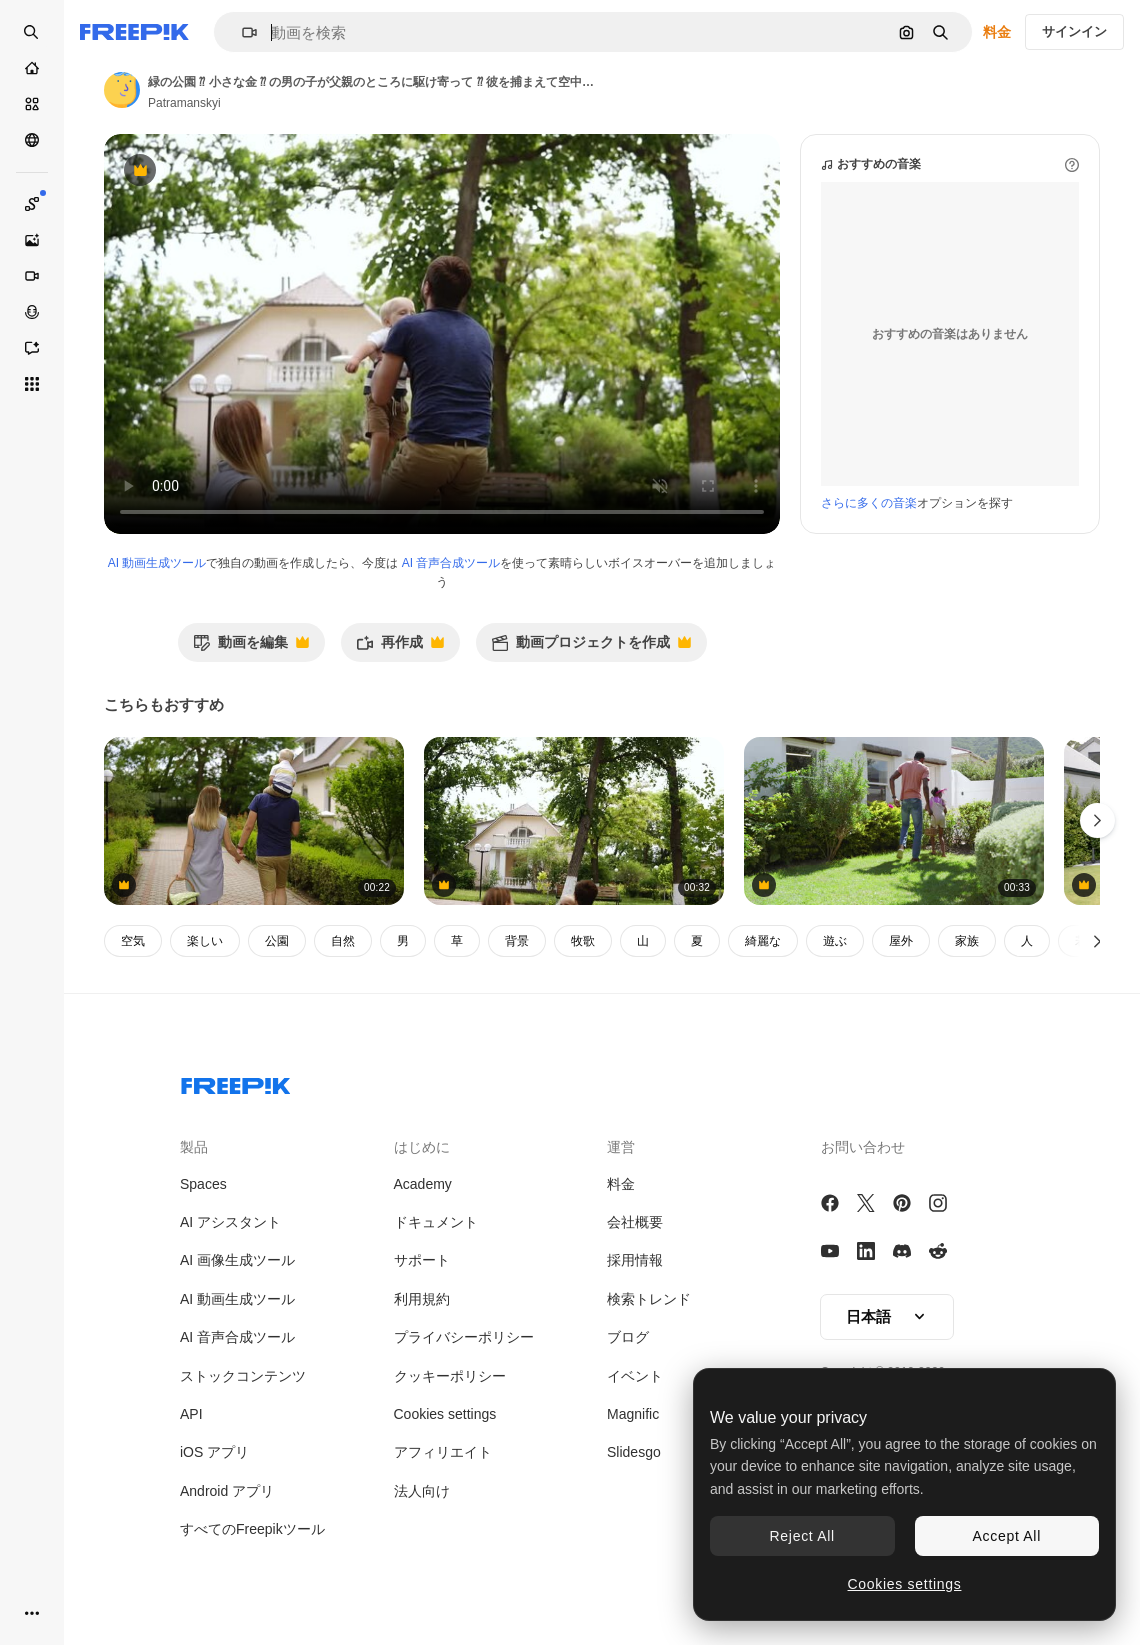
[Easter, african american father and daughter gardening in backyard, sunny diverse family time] (894, 821)
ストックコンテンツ (243, 1376)
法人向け (422, 1491)
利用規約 (422, 1299)
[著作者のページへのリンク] (122, 90)
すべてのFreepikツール (252, 1529)
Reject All (802, 1536)
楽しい (205, 941)
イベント (635, 1376)
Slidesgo (634, 1452)
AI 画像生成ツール (237, 1260)
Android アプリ (227, 1491)
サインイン (1074, 31)
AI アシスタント (230, 1222)
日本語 (887, 1317)
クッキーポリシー (450, 1376)
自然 (343, 941)
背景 (517, 941)
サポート (422, 1260)
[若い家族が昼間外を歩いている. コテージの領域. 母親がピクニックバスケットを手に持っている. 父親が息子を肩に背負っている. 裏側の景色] (254, 821)
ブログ (628, 1337)
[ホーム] (32, 68)
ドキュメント (436, 1222)
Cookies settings (445, 1414)
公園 (277, 941)
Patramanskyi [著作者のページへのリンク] (184, 103)
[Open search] (32, 32)
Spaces (203, 1184)
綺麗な (763, 941)
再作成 (400, 647)
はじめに (422, 1147)
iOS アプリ (214, 1452)
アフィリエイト (443, 1452)
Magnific (633, 1414)
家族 (967, 941)
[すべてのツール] (32, 384)
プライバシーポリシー (464, 1337)
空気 (133, 941)
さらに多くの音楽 (869, 503)
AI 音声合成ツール (451, 563)
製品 (194, 1147)
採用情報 (635, 1260)
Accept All (1007, 1536)
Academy (423, 1184)
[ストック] (32, 104)
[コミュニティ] (32, 140)
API (191, 1414)
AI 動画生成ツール (157, 563)
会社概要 (635, 1222)
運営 (621, 1147)
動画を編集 (251, 647)
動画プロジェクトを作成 (591, 647)
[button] (241, 32)
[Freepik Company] (236, 1082)
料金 (997, 32)
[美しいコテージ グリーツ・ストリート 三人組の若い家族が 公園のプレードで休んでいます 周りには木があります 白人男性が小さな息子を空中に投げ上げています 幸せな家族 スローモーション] (574, 821)
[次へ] (1097, 941)
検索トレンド (649, 1299)
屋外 (901, 941)
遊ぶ (835, 941)
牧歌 (583, 941)
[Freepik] (134, 32)
